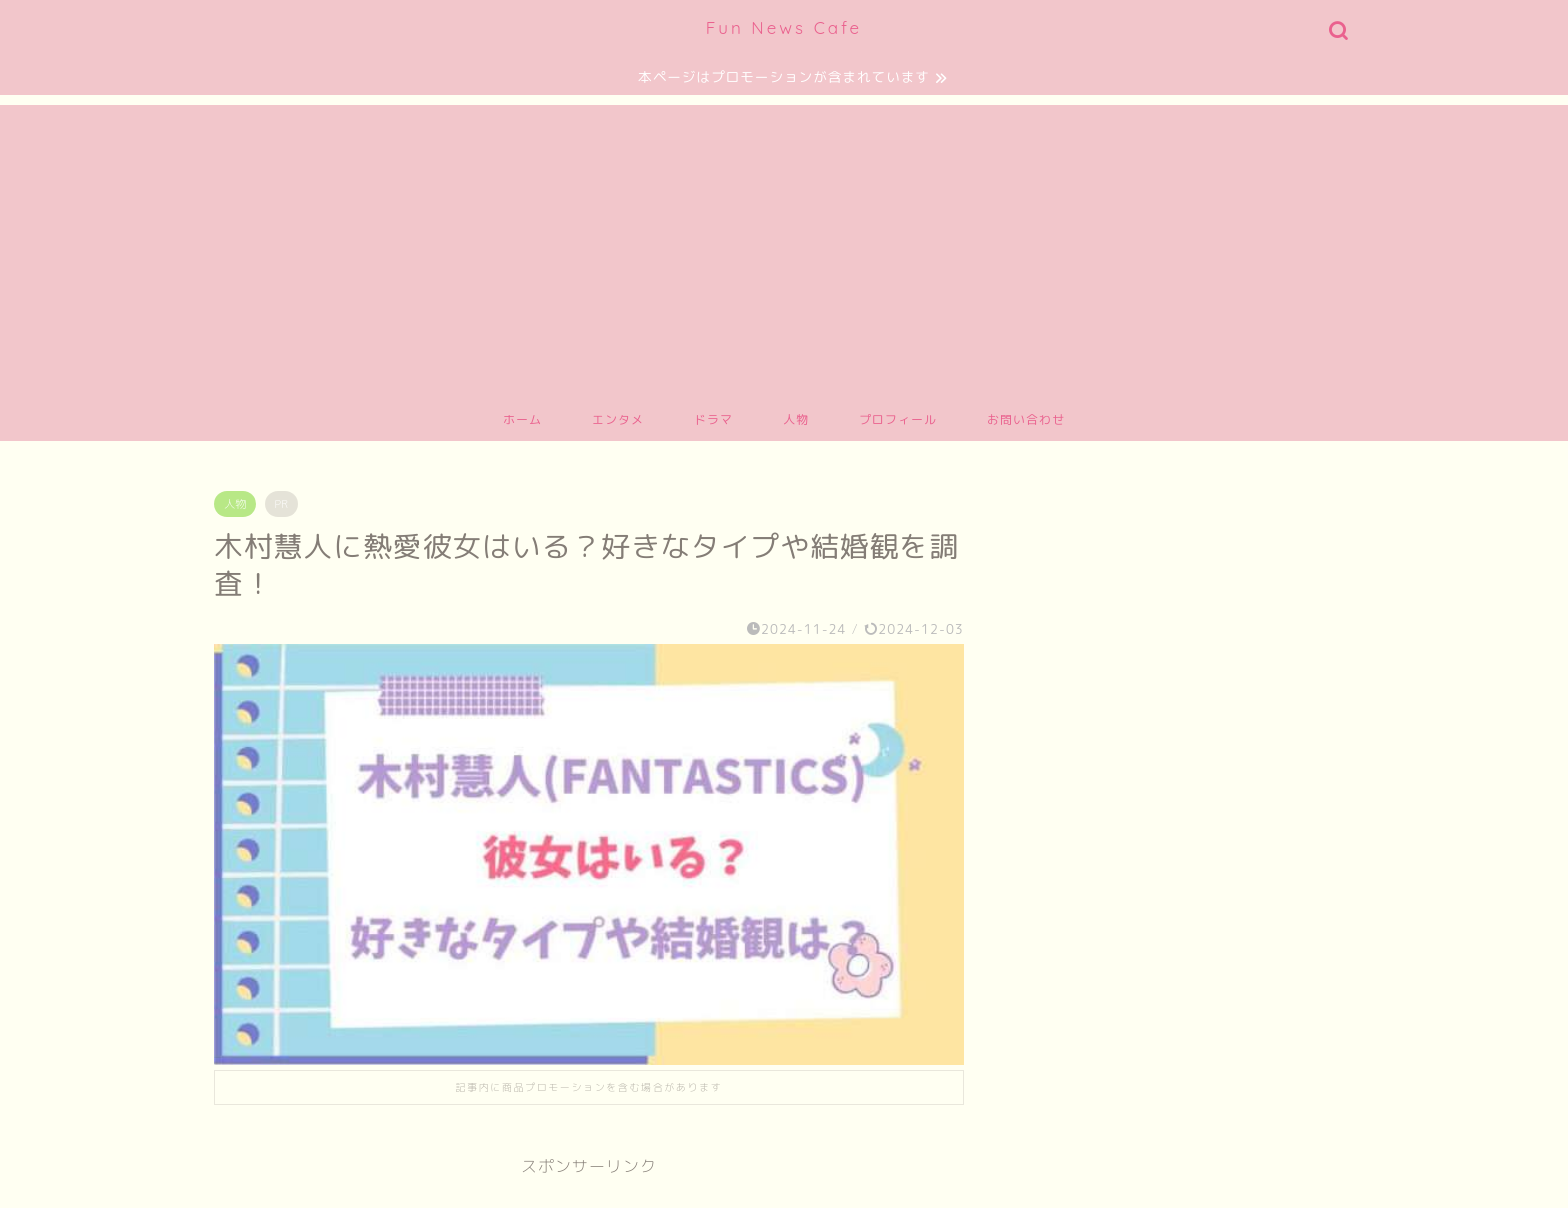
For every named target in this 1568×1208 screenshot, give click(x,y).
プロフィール (898, 419)
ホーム (522, 419)
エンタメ (618, 419)
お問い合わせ (1026, 419)
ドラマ (713, 419)
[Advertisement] (784, 245)
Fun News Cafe (784, 27)
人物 (796, 419)
